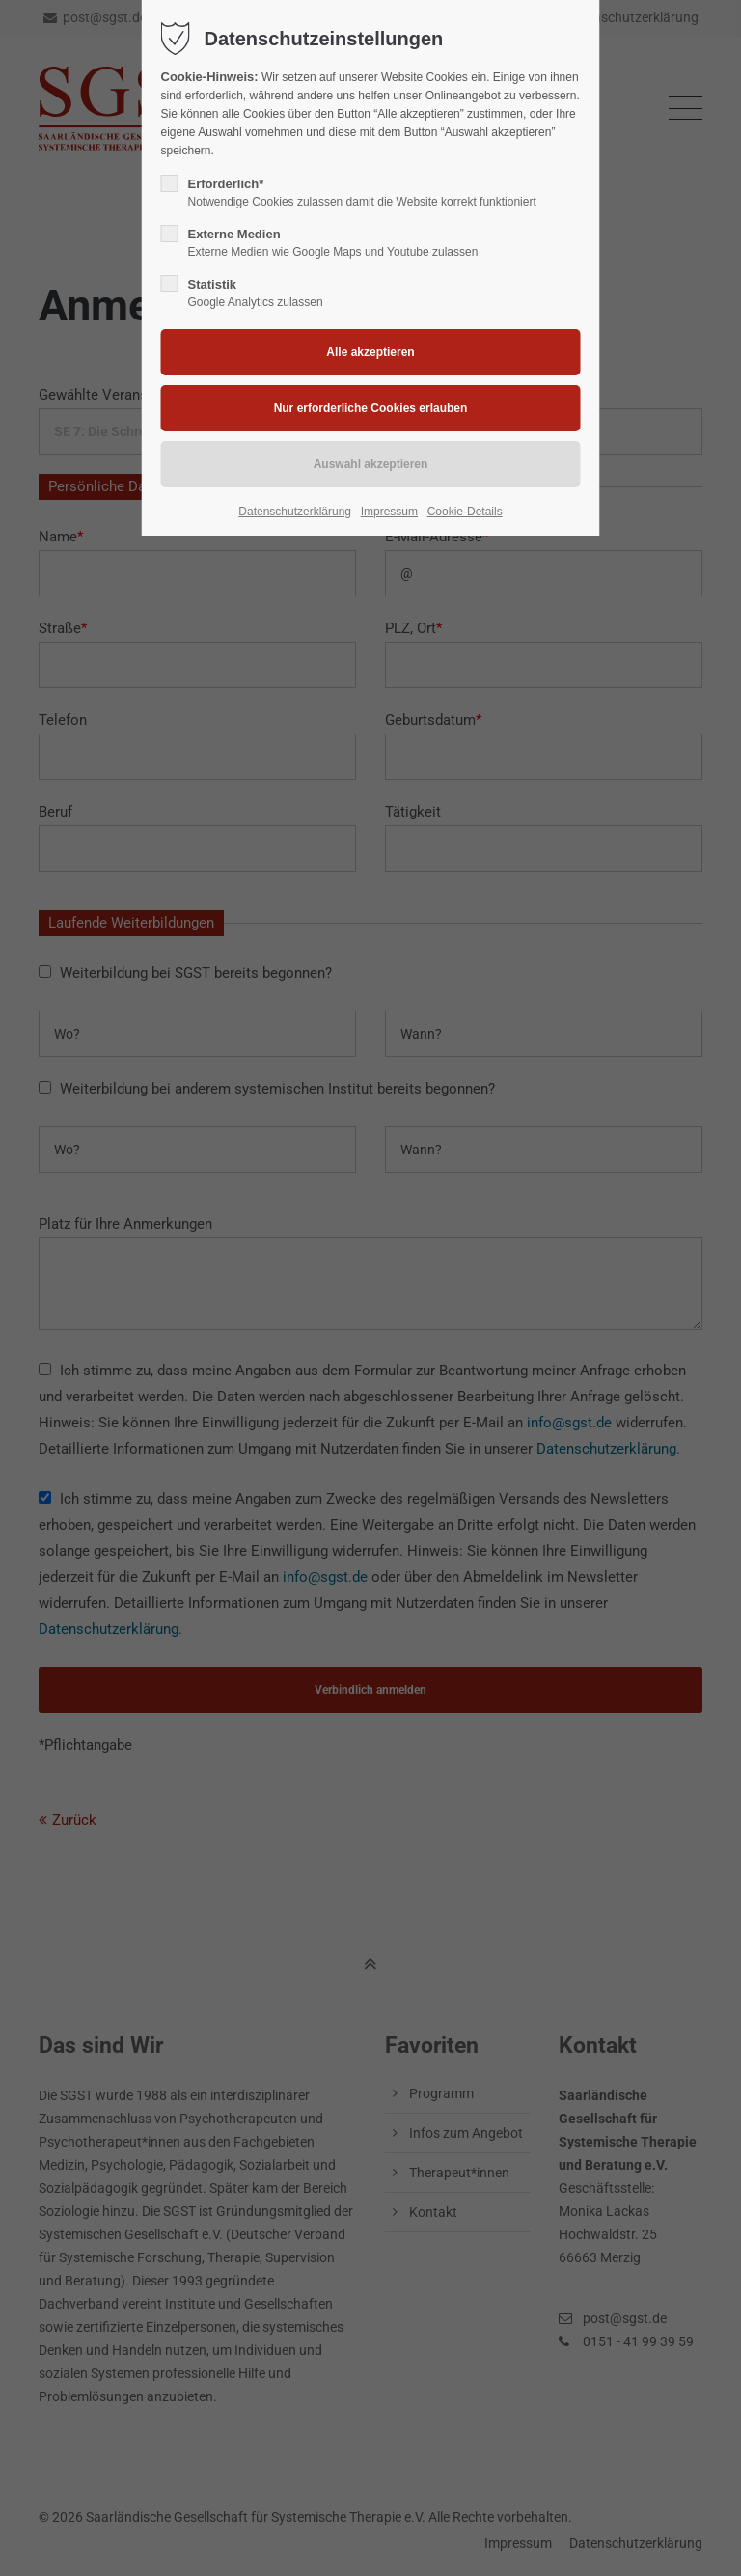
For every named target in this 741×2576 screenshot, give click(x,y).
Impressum (389, 511)
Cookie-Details (465, 511)
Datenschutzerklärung (294, 511)
